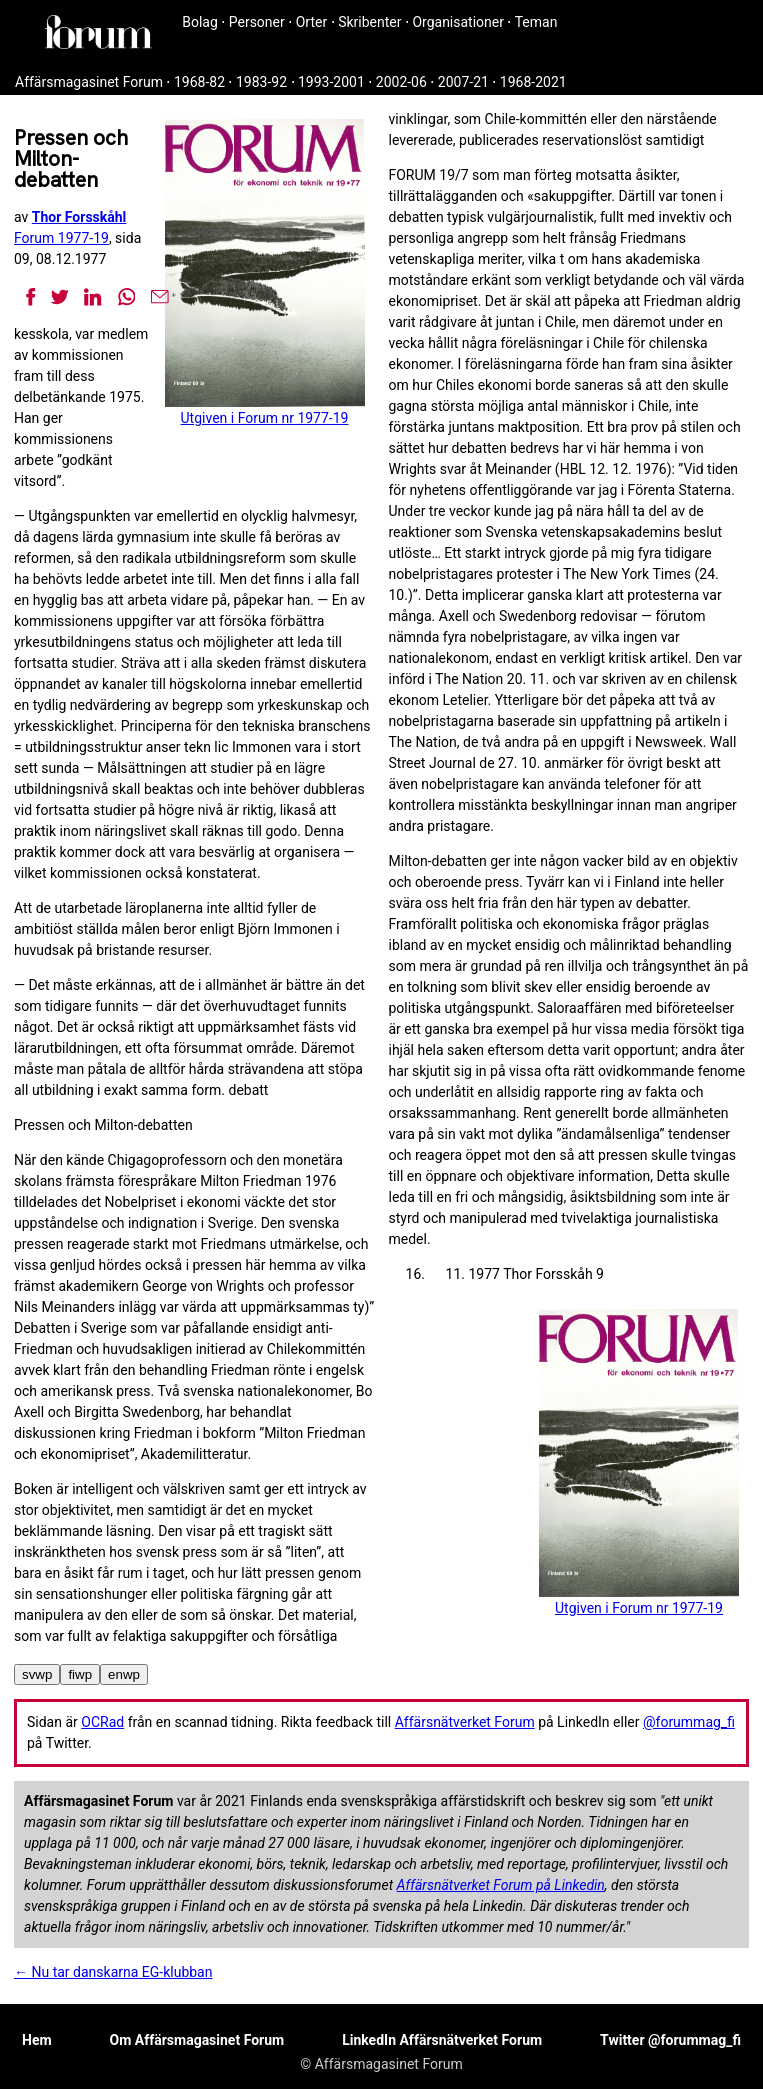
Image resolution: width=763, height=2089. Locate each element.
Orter (311, 22)
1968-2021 (533, 82)
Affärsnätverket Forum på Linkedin (501, 1885)
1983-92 (261, 82)
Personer (257, 22)
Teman (536, 22)
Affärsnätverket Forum (465, 1722)
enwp (124, 1674)
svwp (37, 1674)
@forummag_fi (689, 1722)
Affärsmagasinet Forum (89, 82)
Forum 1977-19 (61, 238)
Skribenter (369, 22)
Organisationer (458, 22)
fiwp (80, 1674)
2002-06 (401, 82)
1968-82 (199, 82)
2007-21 (463, 82)
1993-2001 (331, 82)
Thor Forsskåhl (79, 217)
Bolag (200, 22)
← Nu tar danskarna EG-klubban (113, 1972)
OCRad (102, 1722)
